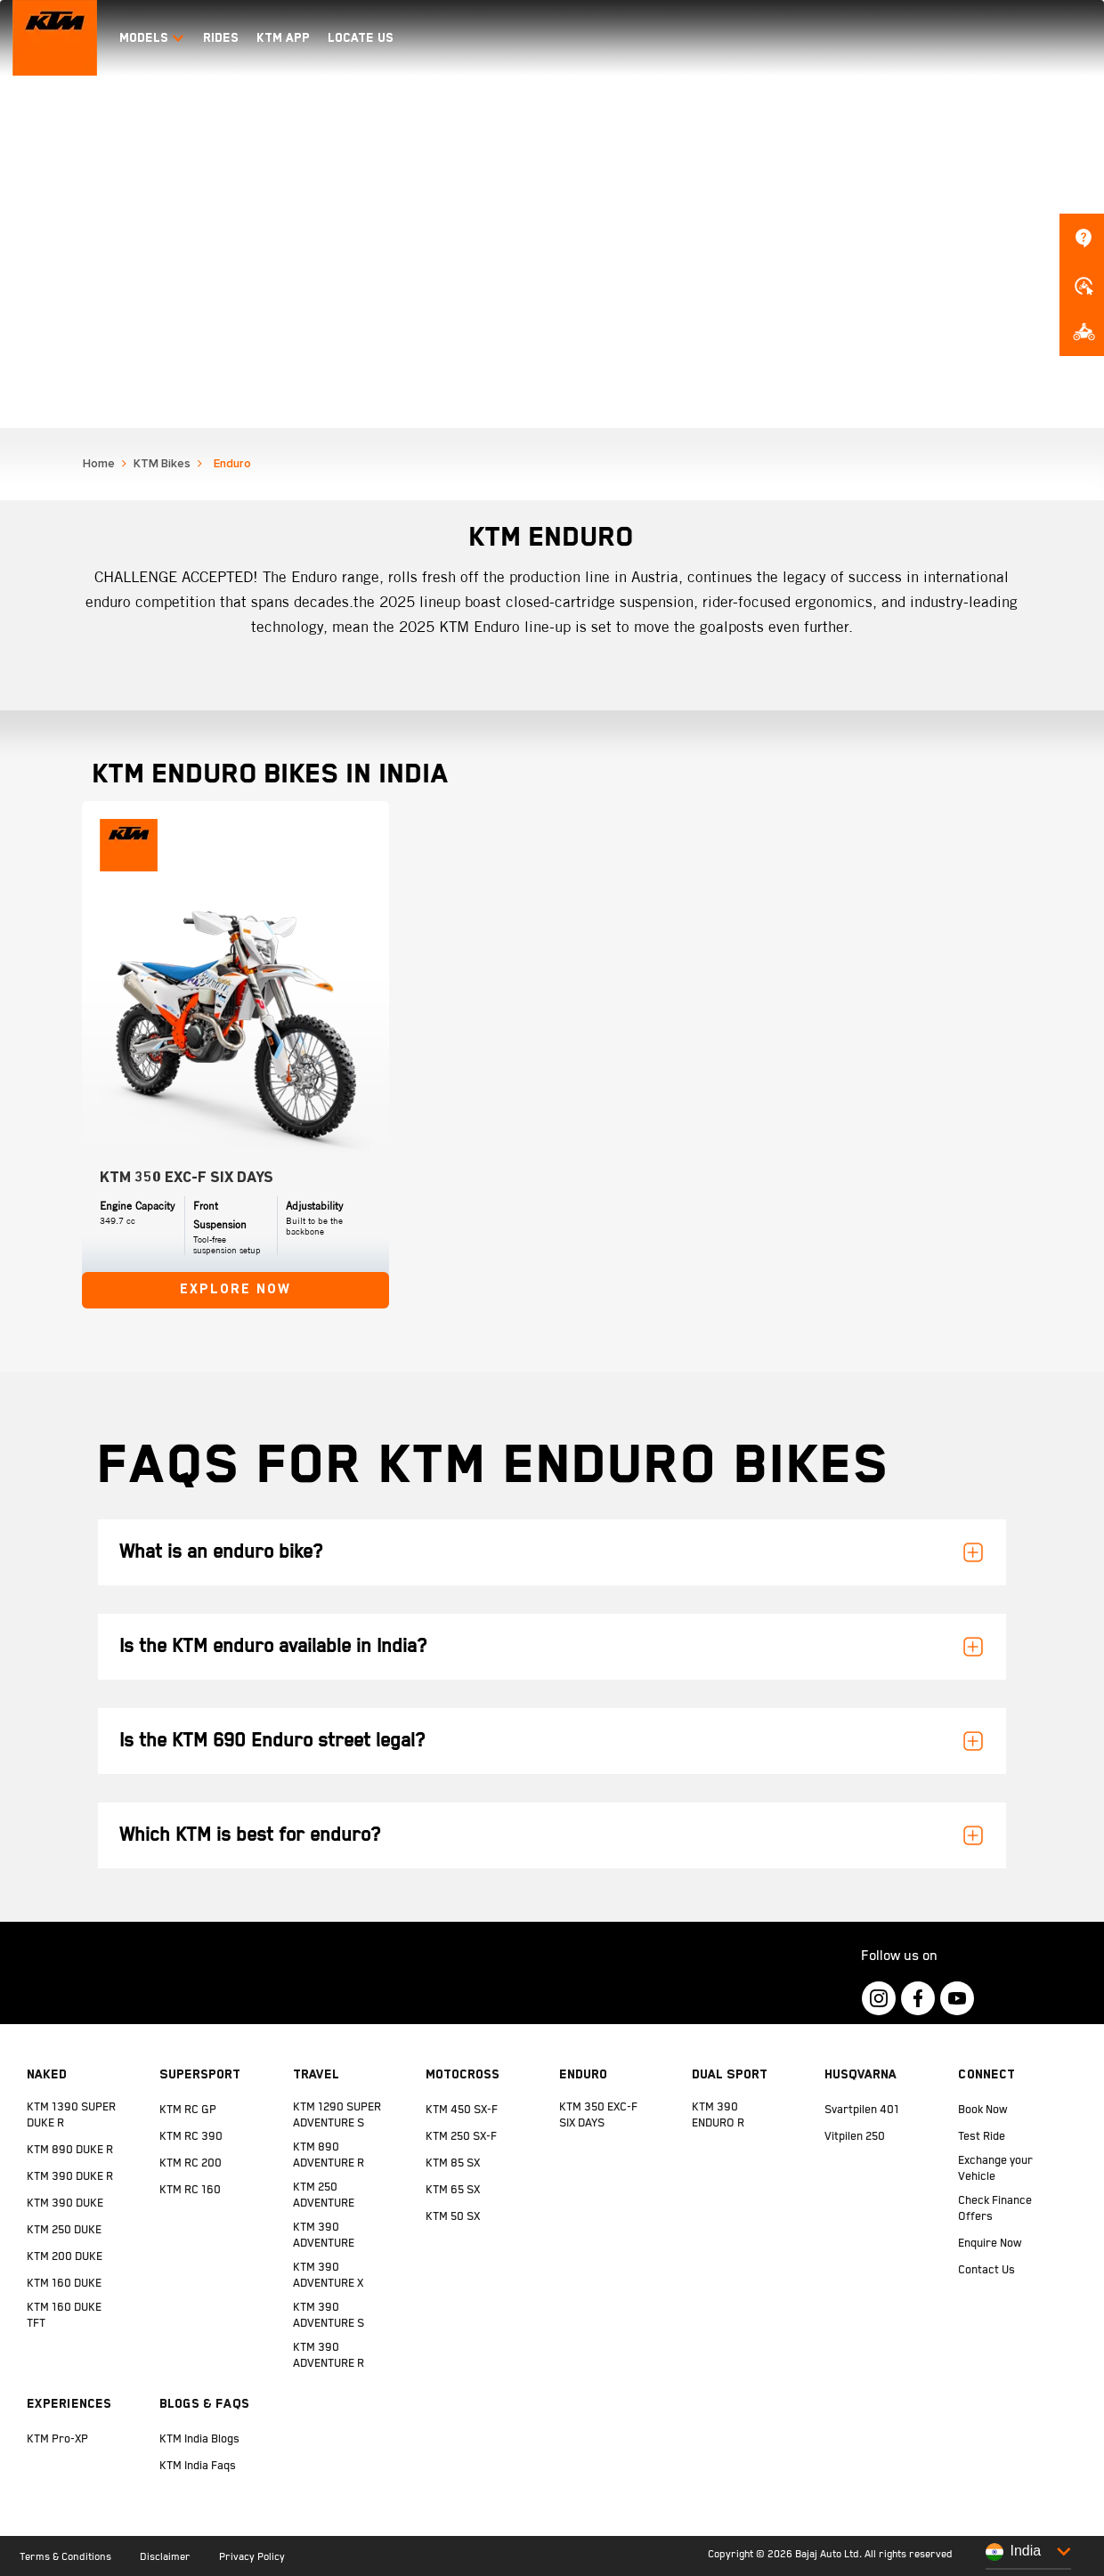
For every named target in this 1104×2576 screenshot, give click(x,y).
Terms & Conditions (65, 2557)
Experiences (69, 2403)
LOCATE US (361, 37)
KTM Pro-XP (57, 2439)
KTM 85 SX (453, 2163)
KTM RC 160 (190, 2190)
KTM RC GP (187, 2110)
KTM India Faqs (197, 2466)
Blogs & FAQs (204, 2403)
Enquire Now (990, 2243)
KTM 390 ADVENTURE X (328, 2275)
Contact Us (986, 2270)
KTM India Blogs (199, 2439)
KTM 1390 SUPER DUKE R (71, 2115)
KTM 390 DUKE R (70, 2176)
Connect (986, 2074)
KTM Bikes (162, 464)
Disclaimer (165, 2557)
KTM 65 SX (453, 2190)
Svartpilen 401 (861, 2110)
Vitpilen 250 (854, 2136)
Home (99, 464)
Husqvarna (860, 2074)
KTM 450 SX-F (462, 2110)
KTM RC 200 (190, 2163)
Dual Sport (729, 2074)
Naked (47, 2074)
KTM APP (283, 37)
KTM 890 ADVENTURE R (328, 2155)
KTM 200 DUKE (64, 2257)
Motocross (462, 2074)
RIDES (221, 37)
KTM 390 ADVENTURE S (328, 2315)
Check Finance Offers (995, 2209)
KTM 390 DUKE (65, 2203)
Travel (316, 2074)
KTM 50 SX (453, 2217)
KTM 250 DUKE (64, 2230)
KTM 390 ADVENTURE (323, 2235)
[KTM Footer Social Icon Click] (879, 1998)
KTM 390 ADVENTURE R (328, 2355)
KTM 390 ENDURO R (718, 2115)
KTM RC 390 (191, 2136)
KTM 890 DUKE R (70, 2150)
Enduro (583, 2074)
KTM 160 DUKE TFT (64, 2315)
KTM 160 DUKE (64, 2283)
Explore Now (235, 1290)
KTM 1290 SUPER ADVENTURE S (337, 2115)
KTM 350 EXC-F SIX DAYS (598, 2115)
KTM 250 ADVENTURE (323, 2195)
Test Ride (981, 2136)
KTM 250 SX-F (461, 2136)
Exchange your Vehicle (995, 2168)
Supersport (199, 2074)
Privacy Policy (252, 2557)
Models (152, 37)
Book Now (983, 2110)
